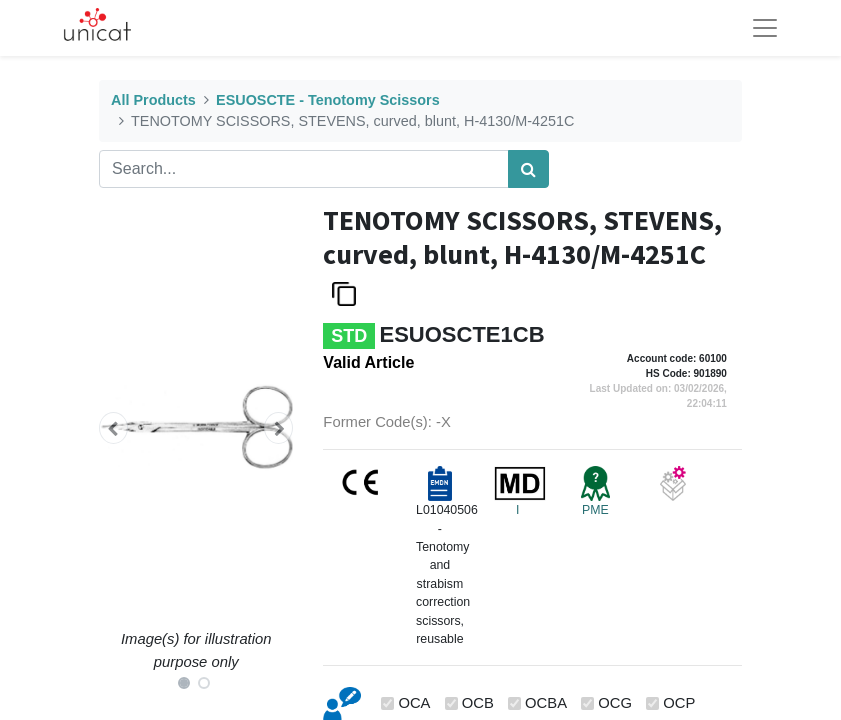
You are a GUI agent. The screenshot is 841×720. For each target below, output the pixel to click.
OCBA (546, 703)
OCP (679, 703)
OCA (414, 703)
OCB (478, 703)
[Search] (528, 169)
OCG (615, 703)
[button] (113, 428)
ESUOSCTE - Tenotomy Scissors (328, 100)
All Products (153, 100)
